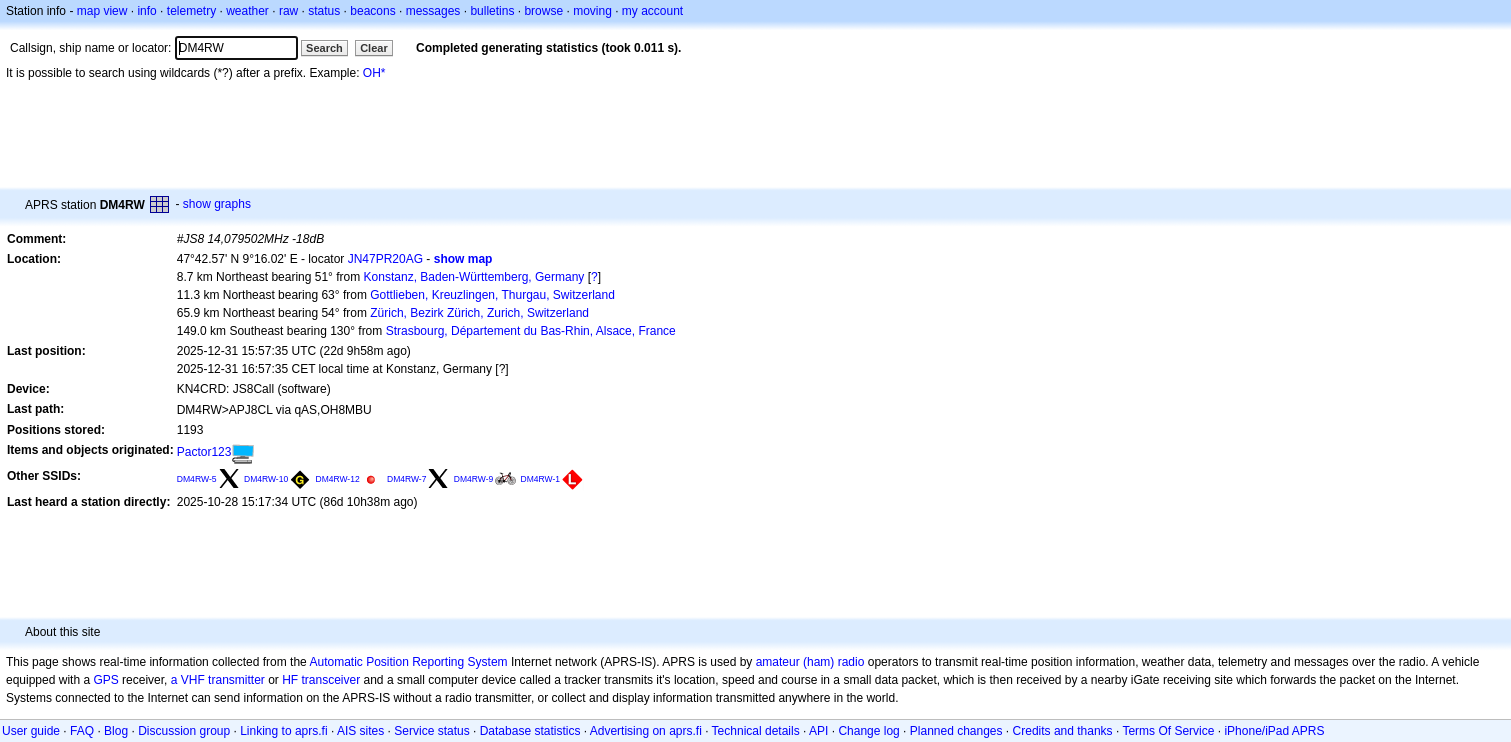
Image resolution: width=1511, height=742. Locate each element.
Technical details (756, 731)
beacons (372, 11)
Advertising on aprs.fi (646, 731)
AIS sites (360, 731)
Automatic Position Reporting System (408, 662)
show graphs (217, 204)
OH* (374, 73)
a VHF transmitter (218, 680)
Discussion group (184, 731)
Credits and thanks (1063, 731)
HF (290, 680)
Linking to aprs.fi (283, 731)
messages (433, 11)
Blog (116, 731)
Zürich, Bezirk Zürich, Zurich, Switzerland (479, 313)
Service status (431, 731)
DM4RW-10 (266, 479)
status (324, 11)
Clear (374, 48)
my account (652, 11)
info (146, 11)
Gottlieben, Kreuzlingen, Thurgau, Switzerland (492, 295)
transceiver (331, 680)
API (818, 731)
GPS (105, 680)
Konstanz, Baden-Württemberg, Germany (474, 277)
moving (592, 11)
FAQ (82, 731)
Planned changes (956, 731)
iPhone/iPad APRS (1274, 731)
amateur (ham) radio (810, 662)
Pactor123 (204, 452)
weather (247, 11)
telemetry (191, 11)
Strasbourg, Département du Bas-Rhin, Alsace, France (531, 331)
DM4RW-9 (473, 479)
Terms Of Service (1168, 731)
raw (288, 11)
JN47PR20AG (385, 259)
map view (102, 11)
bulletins (492, 11)
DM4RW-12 (338, 479)
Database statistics (530, 731)
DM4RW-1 (540, 479)
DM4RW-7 (406, 479)
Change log (868, 731)
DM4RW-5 (197, 479)
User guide (31, 731)
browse (543, 11)
